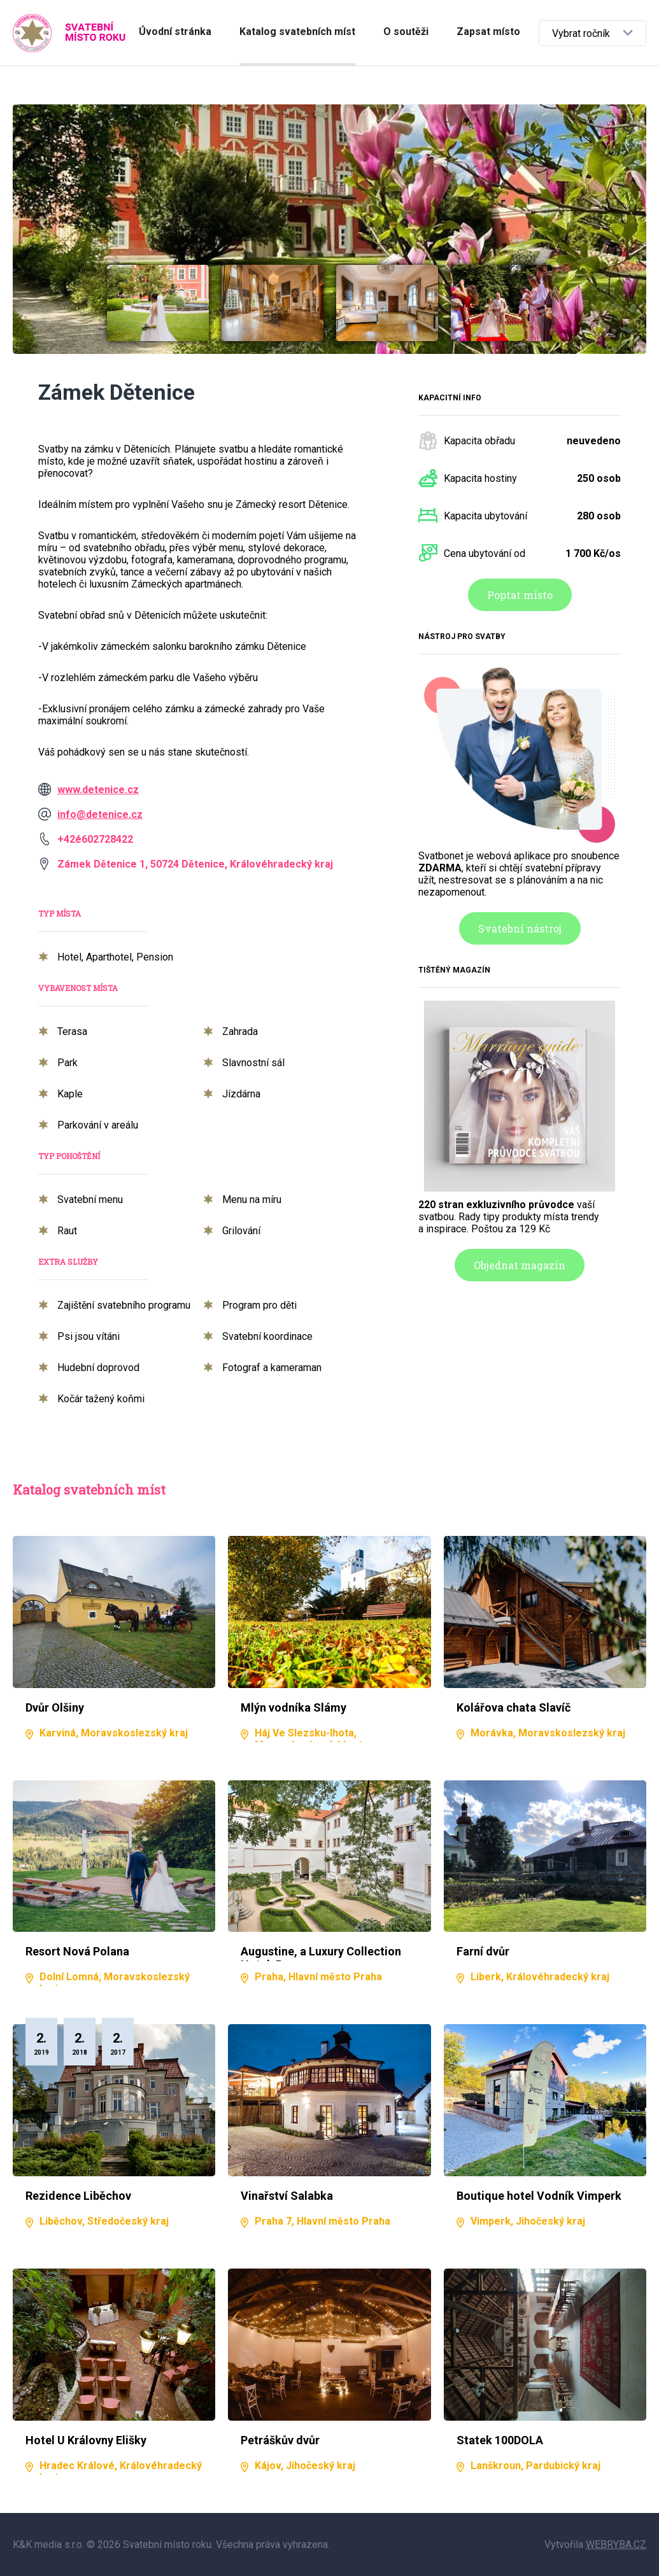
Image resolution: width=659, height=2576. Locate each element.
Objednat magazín (519, 1265)
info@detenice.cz (100, 814)
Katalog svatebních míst (297, 31)
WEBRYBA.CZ (616, 2544)
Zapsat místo (488, 31)
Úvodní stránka (175, 31)
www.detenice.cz (98, 790)
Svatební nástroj (520, 928)
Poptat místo (520, 595)
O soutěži (406, 31)
